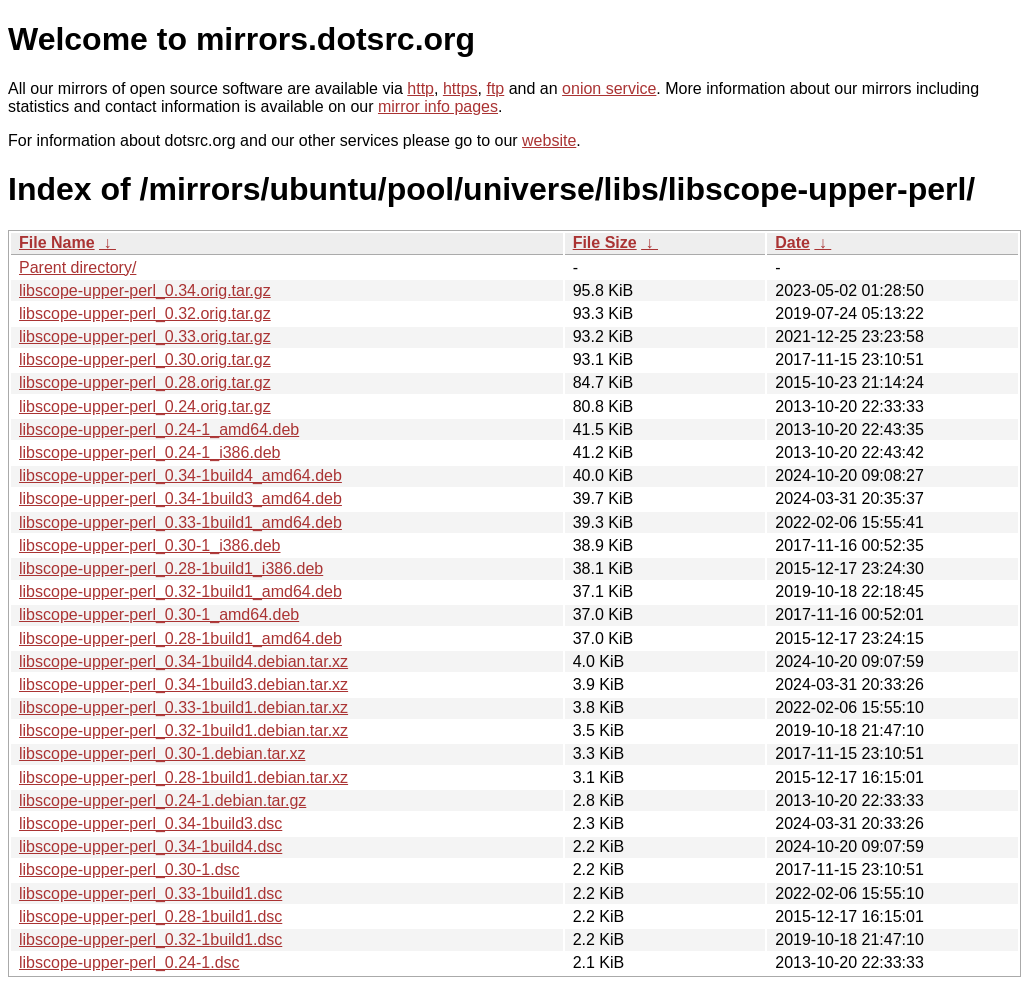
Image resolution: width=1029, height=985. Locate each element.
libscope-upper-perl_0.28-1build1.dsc (150, 916)
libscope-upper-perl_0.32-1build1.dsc (150, 939)
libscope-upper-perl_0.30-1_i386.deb (150, 545)
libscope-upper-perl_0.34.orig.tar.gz (145, 290)
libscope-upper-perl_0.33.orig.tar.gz (145, 336)
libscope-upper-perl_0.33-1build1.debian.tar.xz (183, 707)
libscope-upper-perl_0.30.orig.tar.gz (145, 359)
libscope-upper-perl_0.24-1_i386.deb (150, 452)
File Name (57, 242)
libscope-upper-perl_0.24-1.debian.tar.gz (162, 800)
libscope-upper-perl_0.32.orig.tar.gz (145, 313)
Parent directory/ (77, 267)
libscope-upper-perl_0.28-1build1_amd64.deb (180, 638)
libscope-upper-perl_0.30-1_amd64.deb (159, 614)
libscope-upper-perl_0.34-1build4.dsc (150, 846)
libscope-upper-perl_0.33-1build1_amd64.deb (180, 522)
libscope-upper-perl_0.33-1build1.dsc (150, 893)
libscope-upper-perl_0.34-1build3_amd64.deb (180, 498)
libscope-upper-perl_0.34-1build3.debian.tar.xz (183, 684)
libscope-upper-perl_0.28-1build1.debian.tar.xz (183, 777)
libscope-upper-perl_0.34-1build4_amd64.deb (180, 475)
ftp (495, 88)
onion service (609, 88)
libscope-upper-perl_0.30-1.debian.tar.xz (162, 753)
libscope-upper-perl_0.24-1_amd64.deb (159, 429)
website (549, 140)
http (420, 88)
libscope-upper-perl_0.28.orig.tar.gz (145, 382)
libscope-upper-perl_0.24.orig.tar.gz (145, 406)
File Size (605, 242)
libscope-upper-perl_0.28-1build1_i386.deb (171, 568)
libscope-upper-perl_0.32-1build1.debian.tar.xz (183, 730)
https (460, 88)
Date (792, 242)
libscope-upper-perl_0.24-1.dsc (129, 962)
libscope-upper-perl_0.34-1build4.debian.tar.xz (183, 661)
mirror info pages (438, 106)
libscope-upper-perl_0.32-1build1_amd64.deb (180, 591)
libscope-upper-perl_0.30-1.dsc (129, 869)
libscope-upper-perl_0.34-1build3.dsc (150, 823)
